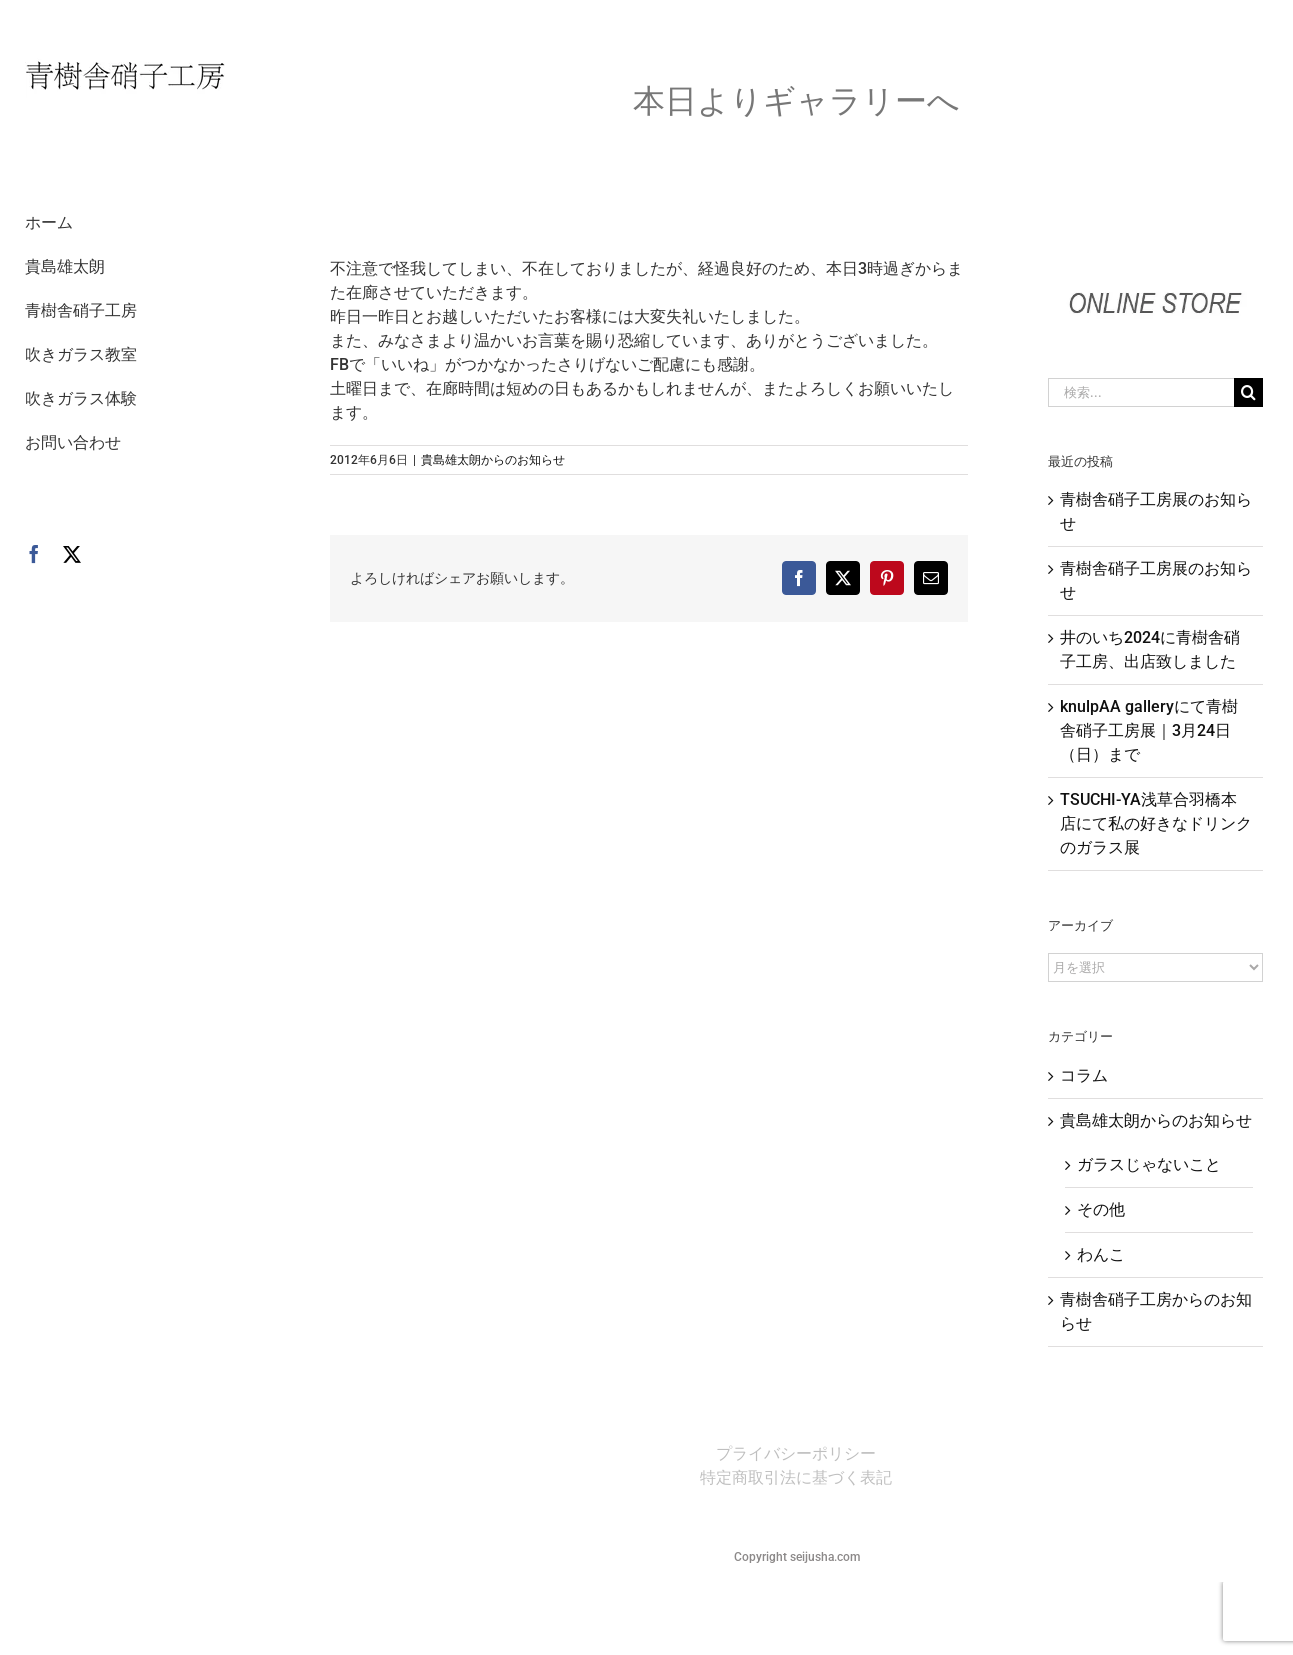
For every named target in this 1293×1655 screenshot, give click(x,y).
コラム (1084, 1075)
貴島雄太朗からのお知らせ (493, 460)
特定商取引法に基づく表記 (796, 1477)
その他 (1101, 1209)
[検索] (1248, 392)
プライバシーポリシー (796, 1453)
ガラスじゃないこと (1149, 1164)
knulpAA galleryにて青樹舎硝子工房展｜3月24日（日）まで (1149, 730)
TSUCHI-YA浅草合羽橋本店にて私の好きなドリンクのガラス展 (1156, 823)
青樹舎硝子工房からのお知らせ (1156, 1311)
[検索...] (1141, 392)
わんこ (1101, 1254)
